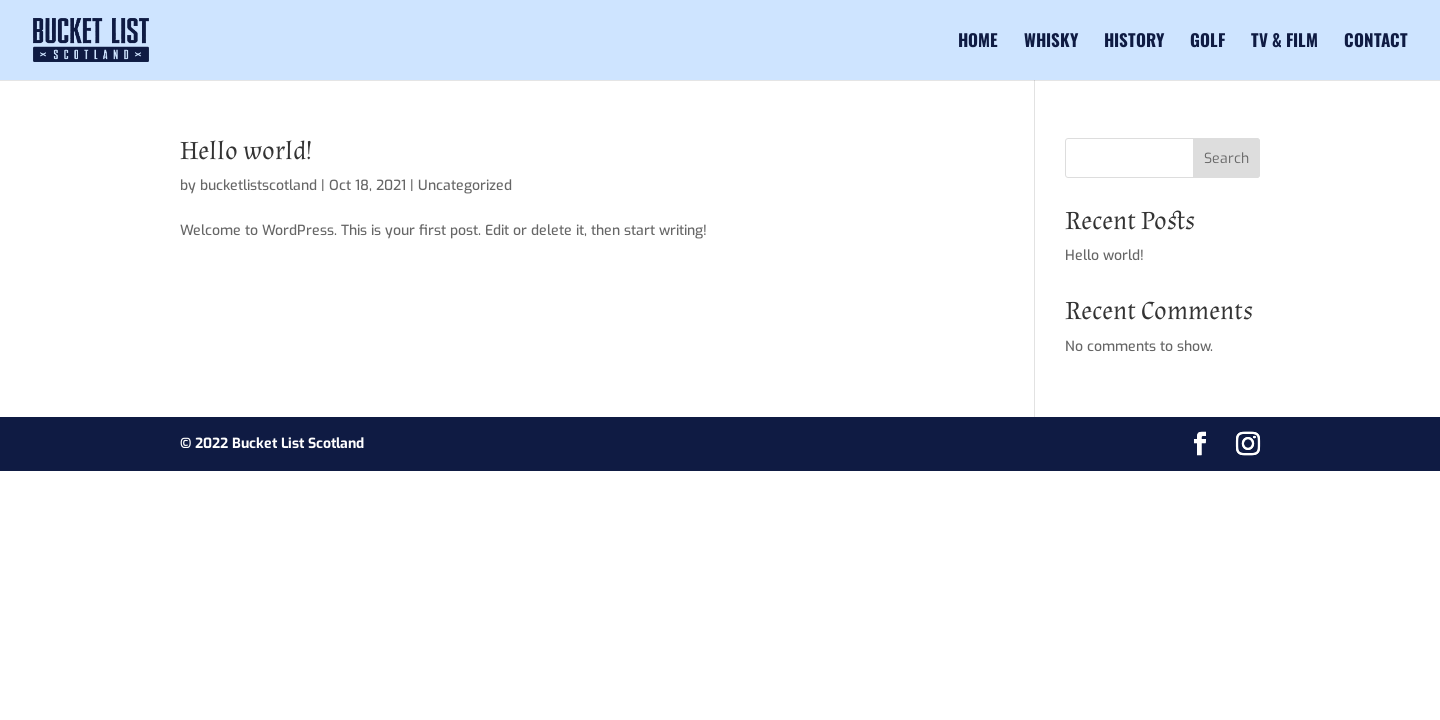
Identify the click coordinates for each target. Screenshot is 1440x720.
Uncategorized (465, 185)
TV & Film (1284, 42)
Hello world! (246, 151)
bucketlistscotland (258, 185)
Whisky (1051, 42)
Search (1226, 158)
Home (978, 42)
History (1134, 42)
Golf (1207, 42)
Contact (1376, 42)
